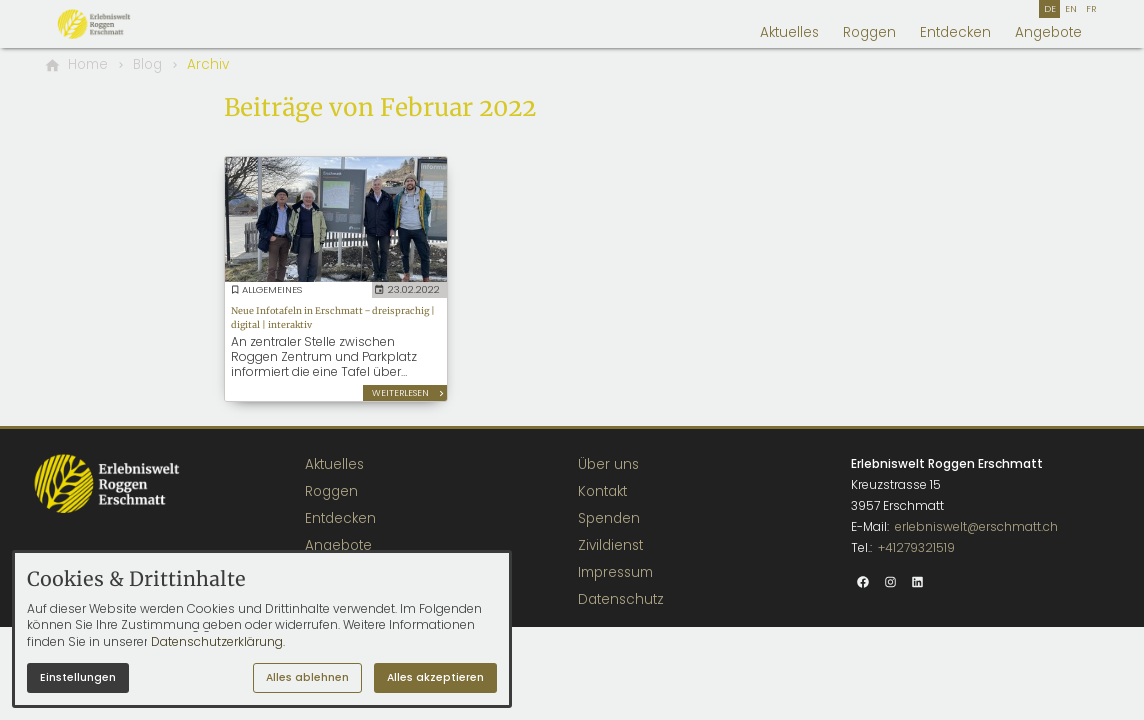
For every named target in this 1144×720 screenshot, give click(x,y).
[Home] (88, 65)
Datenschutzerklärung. (218, 641)
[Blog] (147, 65)
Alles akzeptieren (435, 677)
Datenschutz (621, 599)
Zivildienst (610, 545)
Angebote (1048, 32)
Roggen (869, 32)
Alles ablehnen (307, 677)
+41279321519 (916, 547)
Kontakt (602, 491)
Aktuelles (789, 32)
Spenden (609, 518)
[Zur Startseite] (116, 24)
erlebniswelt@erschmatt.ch (976, 526)
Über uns (608, 464)
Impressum (615, 572)
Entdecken (955, 32)
